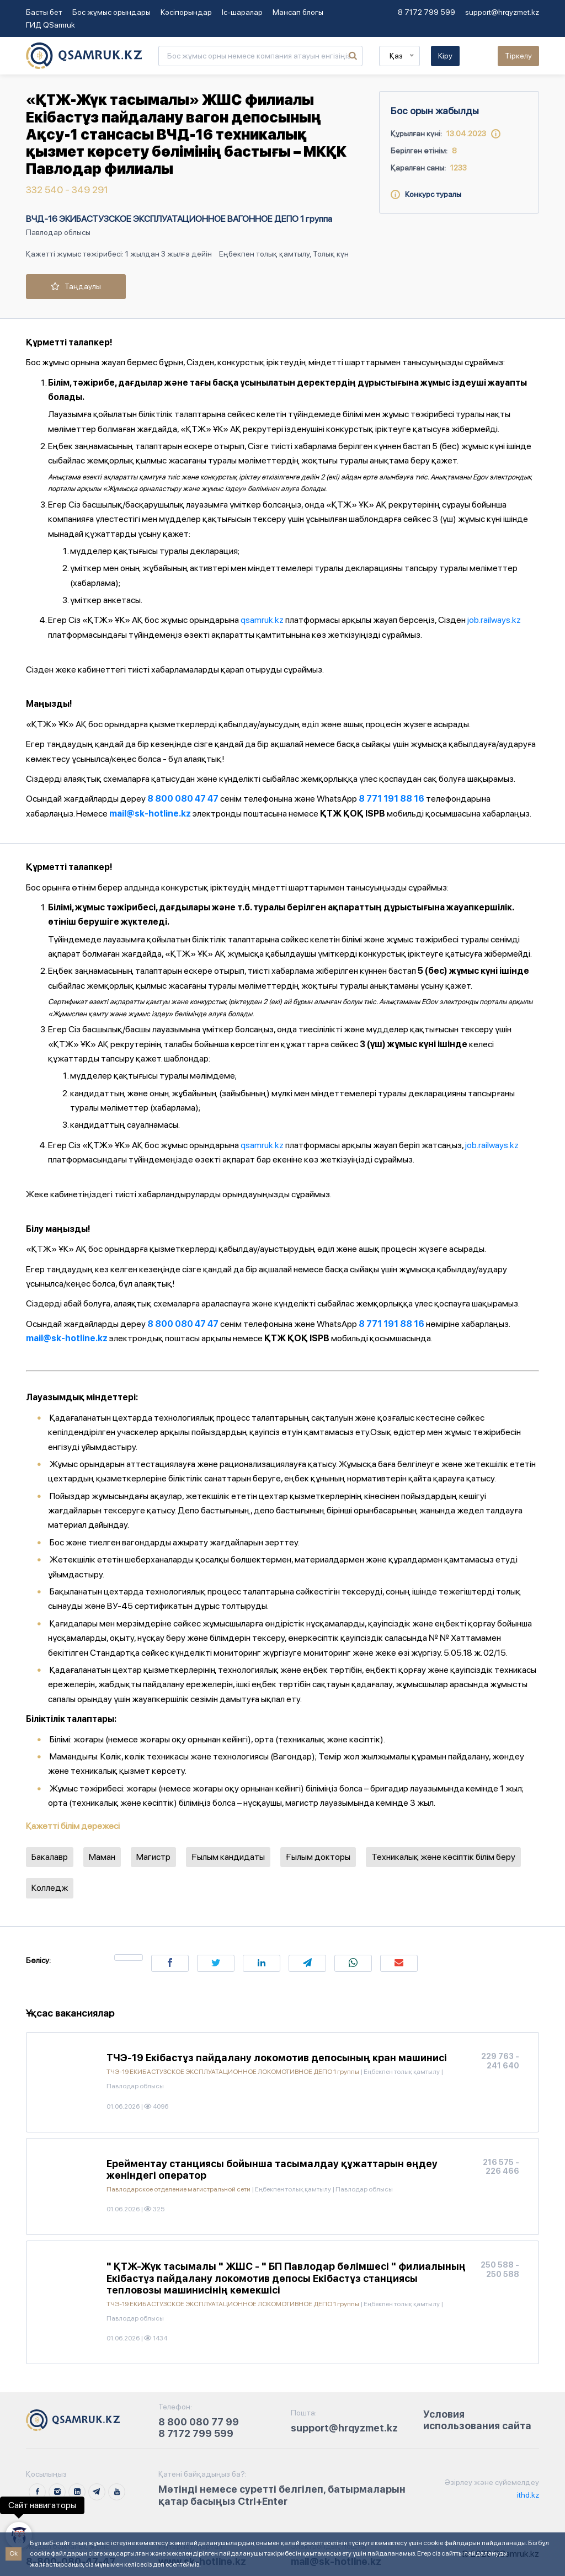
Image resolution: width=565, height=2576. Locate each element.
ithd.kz (527, 2494)
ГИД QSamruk (50, 24)
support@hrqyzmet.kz (502, 12)
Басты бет (44, 12)
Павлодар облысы (58, 232)
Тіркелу (518, 55)
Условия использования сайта (477, 2420)
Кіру (445, 55)
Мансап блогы (298, 12)
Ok (13, 2553)
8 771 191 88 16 (391, 798)
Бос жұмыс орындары (111, 12)
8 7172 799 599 (426, 12)
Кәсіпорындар (186, 12)
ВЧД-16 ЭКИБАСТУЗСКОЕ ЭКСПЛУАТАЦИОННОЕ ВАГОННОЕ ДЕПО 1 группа (179, 219)
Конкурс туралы (426, 194)
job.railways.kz (494, 620)
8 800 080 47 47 (182, 798)
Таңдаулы (76, 286)
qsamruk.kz (262, 620)
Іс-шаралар (242, 12)
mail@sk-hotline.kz (150, 813)
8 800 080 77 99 (198, 2422)
